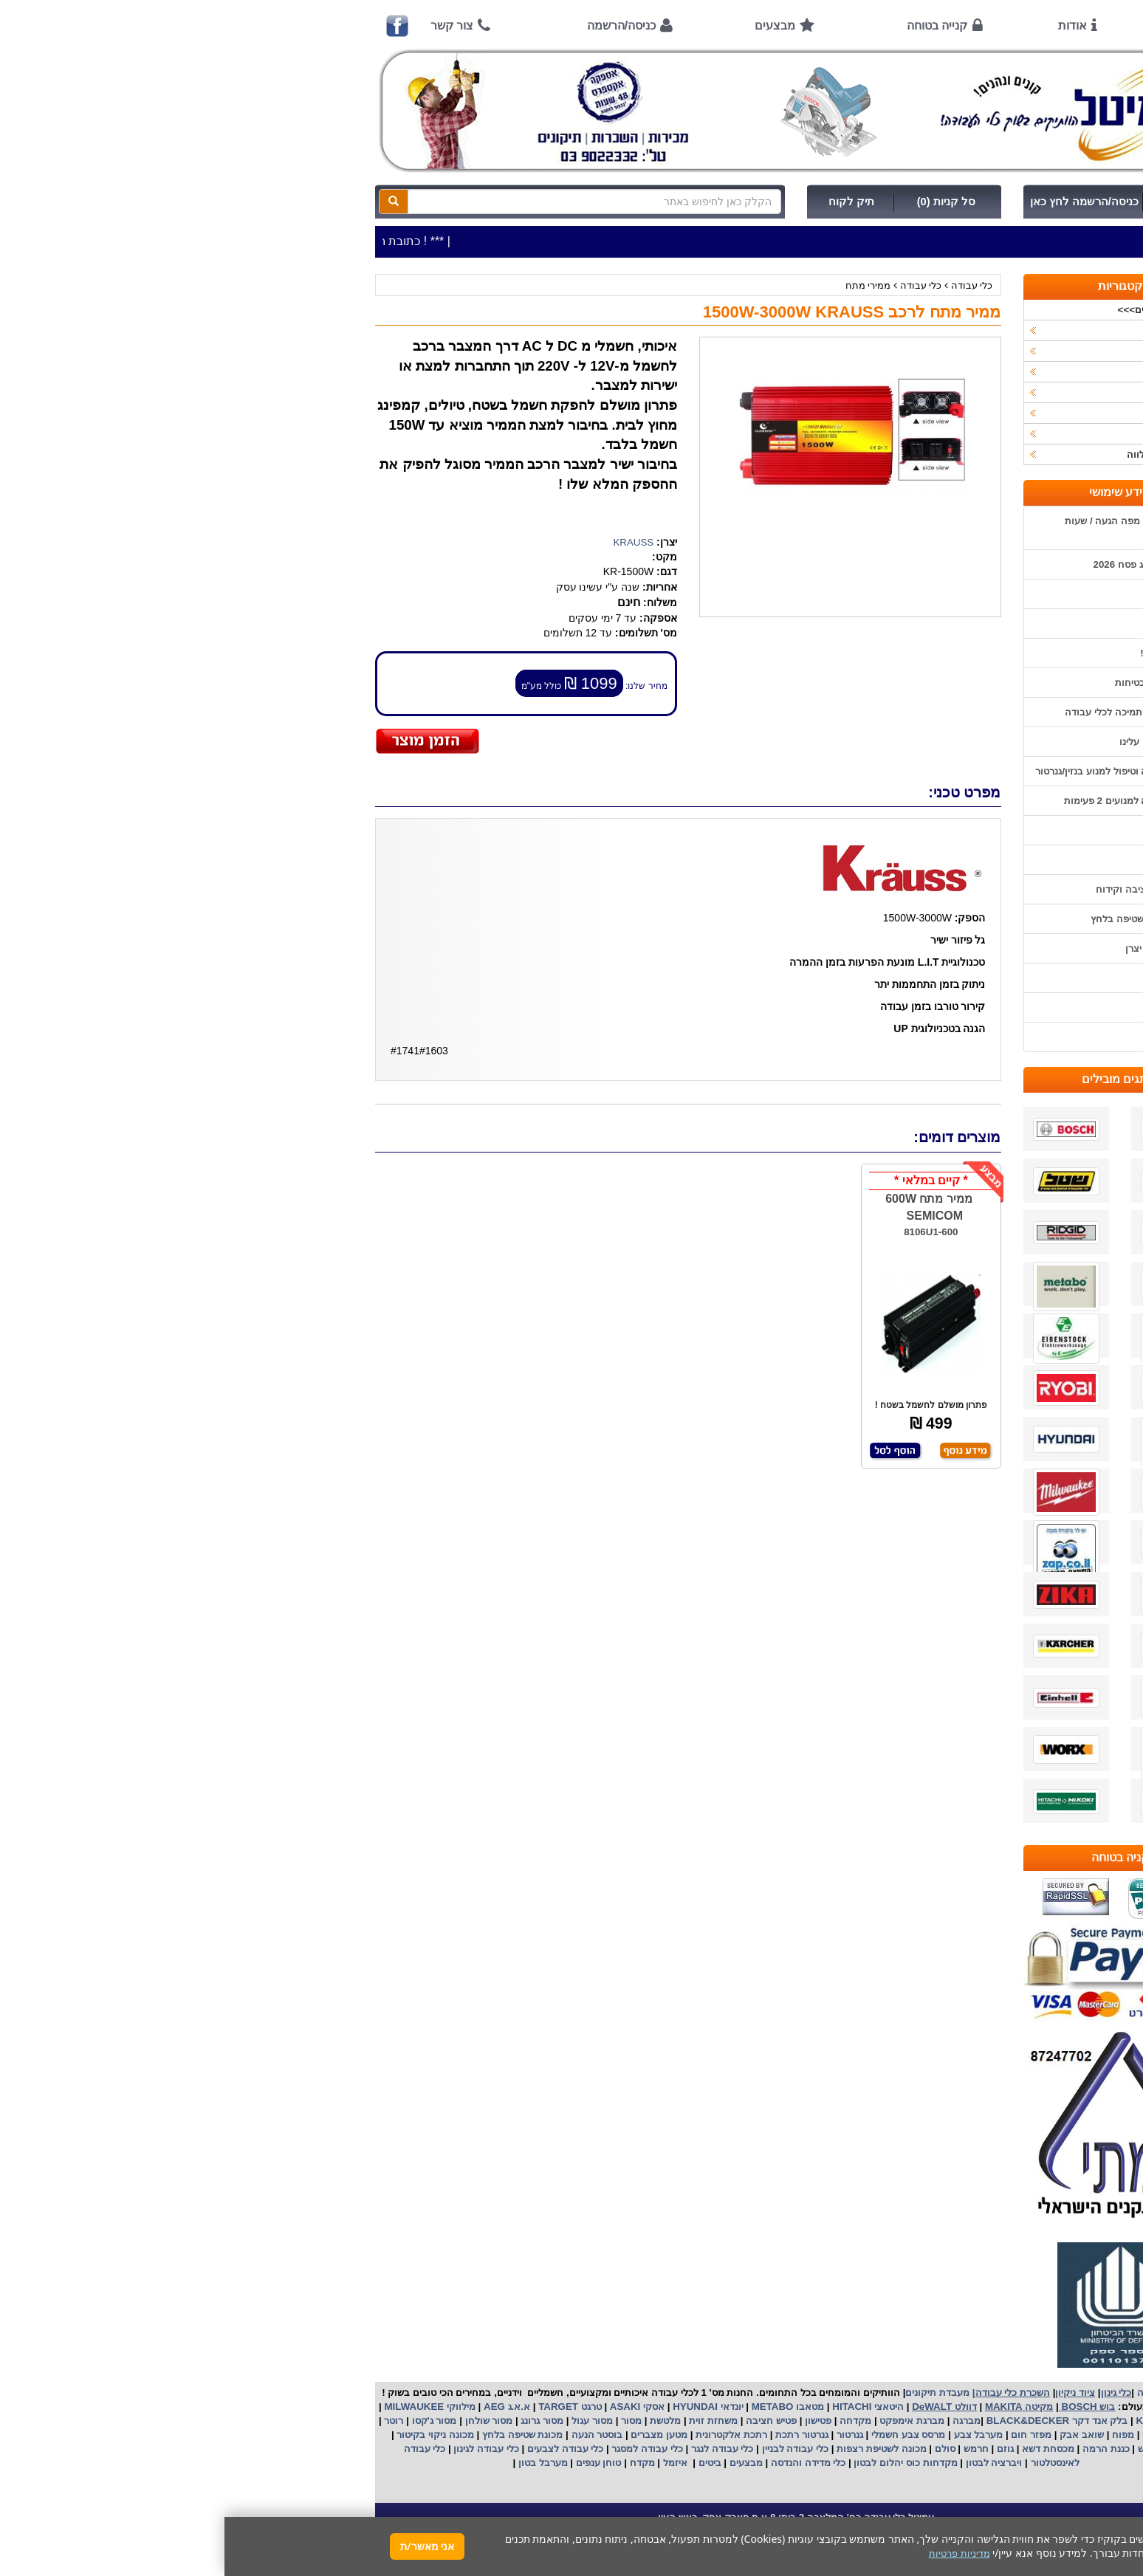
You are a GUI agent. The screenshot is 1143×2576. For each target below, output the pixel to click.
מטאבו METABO (562, 2406)
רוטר (169, 2420)
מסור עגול (366, 2420)
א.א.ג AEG (281, 2406)
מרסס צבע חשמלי (682, 2434)
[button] (1112, 2507)
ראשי (960, 25)
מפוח (899, 2434)
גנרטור (624, 2434)
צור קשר (227, 25)
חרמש (751, 2448)
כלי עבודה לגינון (261, 2448)
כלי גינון (970, 371)
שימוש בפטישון (950, 830)
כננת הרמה (880, 2448)
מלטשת (440, 2420)
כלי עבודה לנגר (498, 2448)
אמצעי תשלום (951, 594)
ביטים (485, 2462)
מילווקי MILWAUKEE (204, 2406)
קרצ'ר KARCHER (949, 2420)
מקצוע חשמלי (946, 2434)
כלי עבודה (748, 285)
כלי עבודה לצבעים (341, 2448)
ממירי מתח (644, 285)
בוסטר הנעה (371, 2434)
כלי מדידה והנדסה (583, 2462)
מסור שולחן (263, 2420)
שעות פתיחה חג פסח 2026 (925, 564)
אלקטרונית (493, 2434)
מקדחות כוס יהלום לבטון (680, 2462)
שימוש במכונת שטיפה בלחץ (923, 918)
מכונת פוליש (937, 2448)
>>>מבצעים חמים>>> (939, 309)
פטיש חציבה (545, 2420)
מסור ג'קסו (209, 2420)
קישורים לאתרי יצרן (941, 948)
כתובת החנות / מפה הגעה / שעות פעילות (910, 527)
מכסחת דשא (821, 2448)
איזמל (451, 2462)
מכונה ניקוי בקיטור (210, 2434)
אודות (848, 25)
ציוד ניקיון (966, 351)
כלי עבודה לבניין (569, 2448)
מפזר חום (805, 2434)
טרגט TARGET (344, 2406)
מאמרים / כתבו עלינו (938, 741)
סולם (719, 2448)
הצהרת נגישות (951, 1037)
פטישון (593, 2420)
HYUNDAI (468, 2406)
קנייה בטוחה (712, 25)
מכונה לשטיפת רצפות (655, 2448)
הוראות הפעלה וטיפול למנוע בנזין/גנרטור (896, 771)
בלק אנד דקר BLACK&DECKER (831, 2420)
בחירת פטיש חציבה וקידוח (926, 889)
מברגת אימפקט (686, 2420)
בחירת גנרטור (952, 859)
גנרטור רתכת (575, 2434)
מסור (407, 2420)
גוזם (780, 2448)
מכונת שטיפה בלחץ (296, 2434)
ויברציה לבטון (767, 2462)
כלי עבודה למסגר (422, 2448)
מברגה (742, 2420)
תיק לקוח (627, 201)
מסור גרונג (316, 2420)
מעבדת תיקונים (713, 2392)
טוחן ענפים (373, 2462)
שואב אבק (856, 2434)
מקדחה (631, 2420)
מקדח (417, 2462)
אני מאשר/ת (203, 2546)
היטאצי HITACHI (642, 2406)
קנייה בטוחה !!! (948, 653)
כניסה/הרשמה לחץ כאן (860, 201)
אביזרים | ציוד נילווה (944, 454)
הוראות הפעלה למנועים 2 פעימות (910, 800)
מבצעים (550, 25)
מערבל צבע (752, 2434)
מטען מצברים (433, 2434)
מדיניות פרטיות (950, 1007)
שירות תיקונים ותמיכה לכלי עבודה (910, 712)
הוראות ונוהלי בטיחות (935, 682)
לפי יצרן (969, 413)
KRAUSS (408, 542)
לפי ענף (970, 433)
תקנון (969, 977)
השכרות (969, 392)
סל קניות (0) (722, 201)
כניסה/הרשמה (397, 25)
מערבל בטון (317, 2462)
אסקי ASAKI (411, 2406)
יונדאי (507, 2406)
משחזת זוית (487, 2420)
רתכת (531, 2434)
